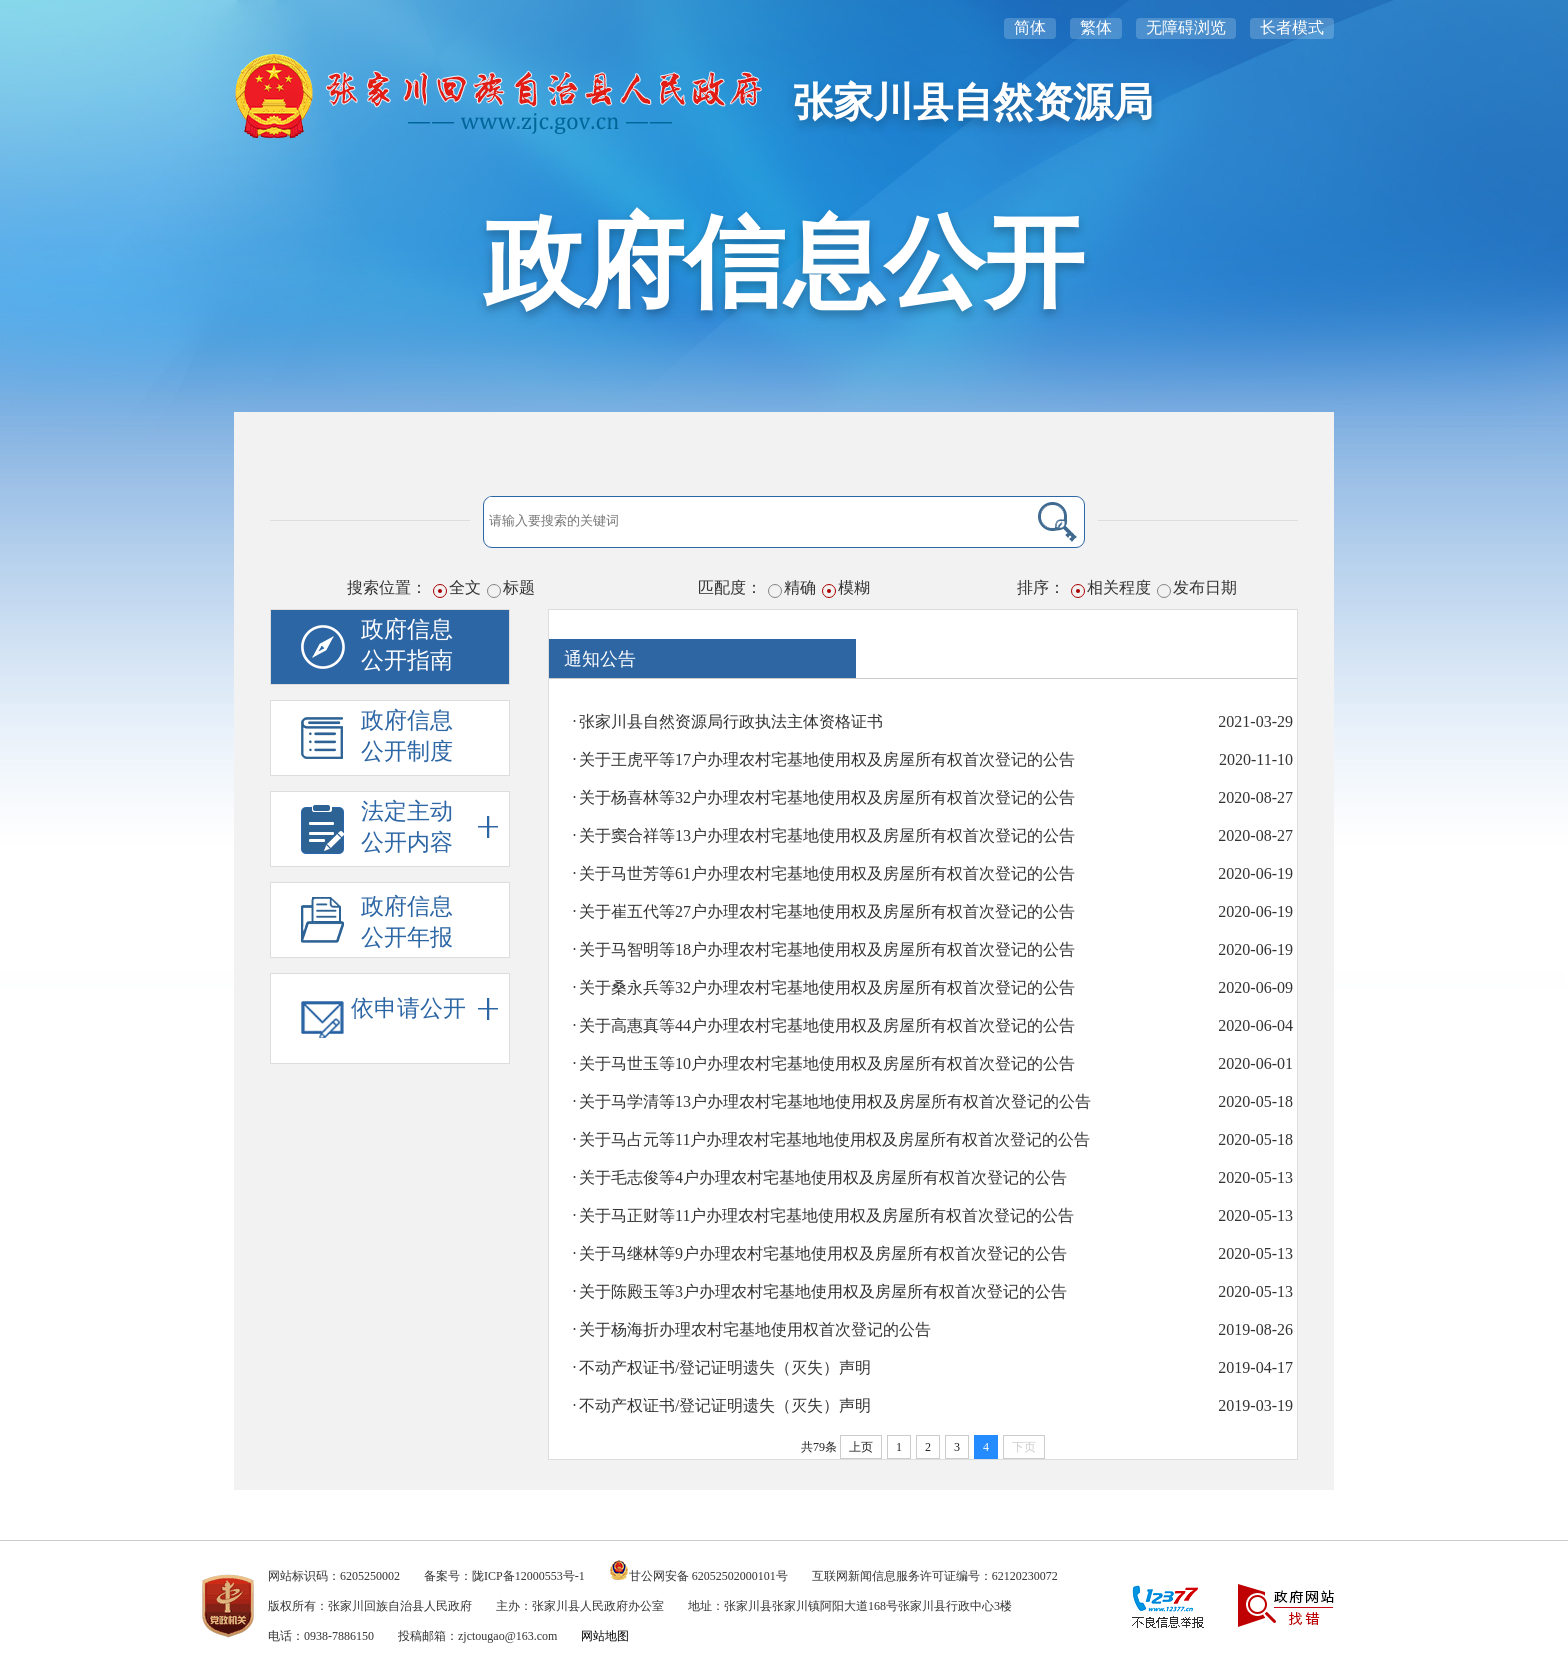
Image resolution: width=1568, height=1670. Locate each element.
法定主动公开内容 (429, 827)
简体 (1030, 27)
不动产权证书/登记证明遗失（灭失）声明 (725, 1367)
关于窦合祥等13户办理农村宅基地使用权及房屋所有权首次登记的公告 (827, 835)
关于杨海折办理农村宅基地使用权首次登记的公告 (755, 1329)
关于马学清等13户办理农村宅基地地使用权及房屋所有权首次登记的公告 (835, 1101)
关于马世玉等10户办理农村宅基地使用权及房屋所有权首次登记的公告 (827, 1063)
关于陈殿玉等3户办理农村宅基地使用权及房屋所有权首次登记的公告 (823, 1291)
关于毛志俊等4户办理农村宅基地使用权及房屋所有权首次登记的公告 (823, 1177)
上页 (861, 1447)
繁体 (1096, 27)
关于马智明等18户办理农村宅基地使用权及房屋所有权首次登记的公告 (827, 949)
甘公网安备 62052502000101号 (708, 1576)
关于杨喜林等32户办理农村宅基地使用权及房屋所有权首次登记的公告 (827, 797)
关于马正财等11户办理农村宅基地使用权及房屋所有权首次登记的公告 (826, 1215)
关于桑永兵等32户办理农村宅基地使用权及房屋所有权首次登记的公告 (827, 987)
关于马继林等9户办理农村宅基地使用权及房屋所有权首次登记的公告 (823, 1253)
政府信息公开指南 (407, 645)
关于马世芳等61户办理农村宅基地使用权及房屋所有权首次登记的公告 (827, 873)
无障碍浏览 (1186, 27)
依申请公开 (424, 1009)
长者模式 (1292, 27)
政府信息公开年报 (407, 922)
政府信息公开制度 (407, 736)
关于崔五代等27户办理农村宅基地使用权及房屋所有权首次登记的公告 (827, 911)
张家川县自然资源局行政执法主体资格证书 (731, 721)
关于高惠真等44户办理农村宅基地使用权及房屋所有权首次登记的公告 (827, 1025)
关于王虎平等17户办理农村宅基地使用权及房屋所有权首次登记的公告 (827, 759)
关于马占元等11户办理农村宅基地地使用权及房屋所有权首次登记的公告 (834, 1139)
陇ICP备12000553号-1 (528, 1576)
